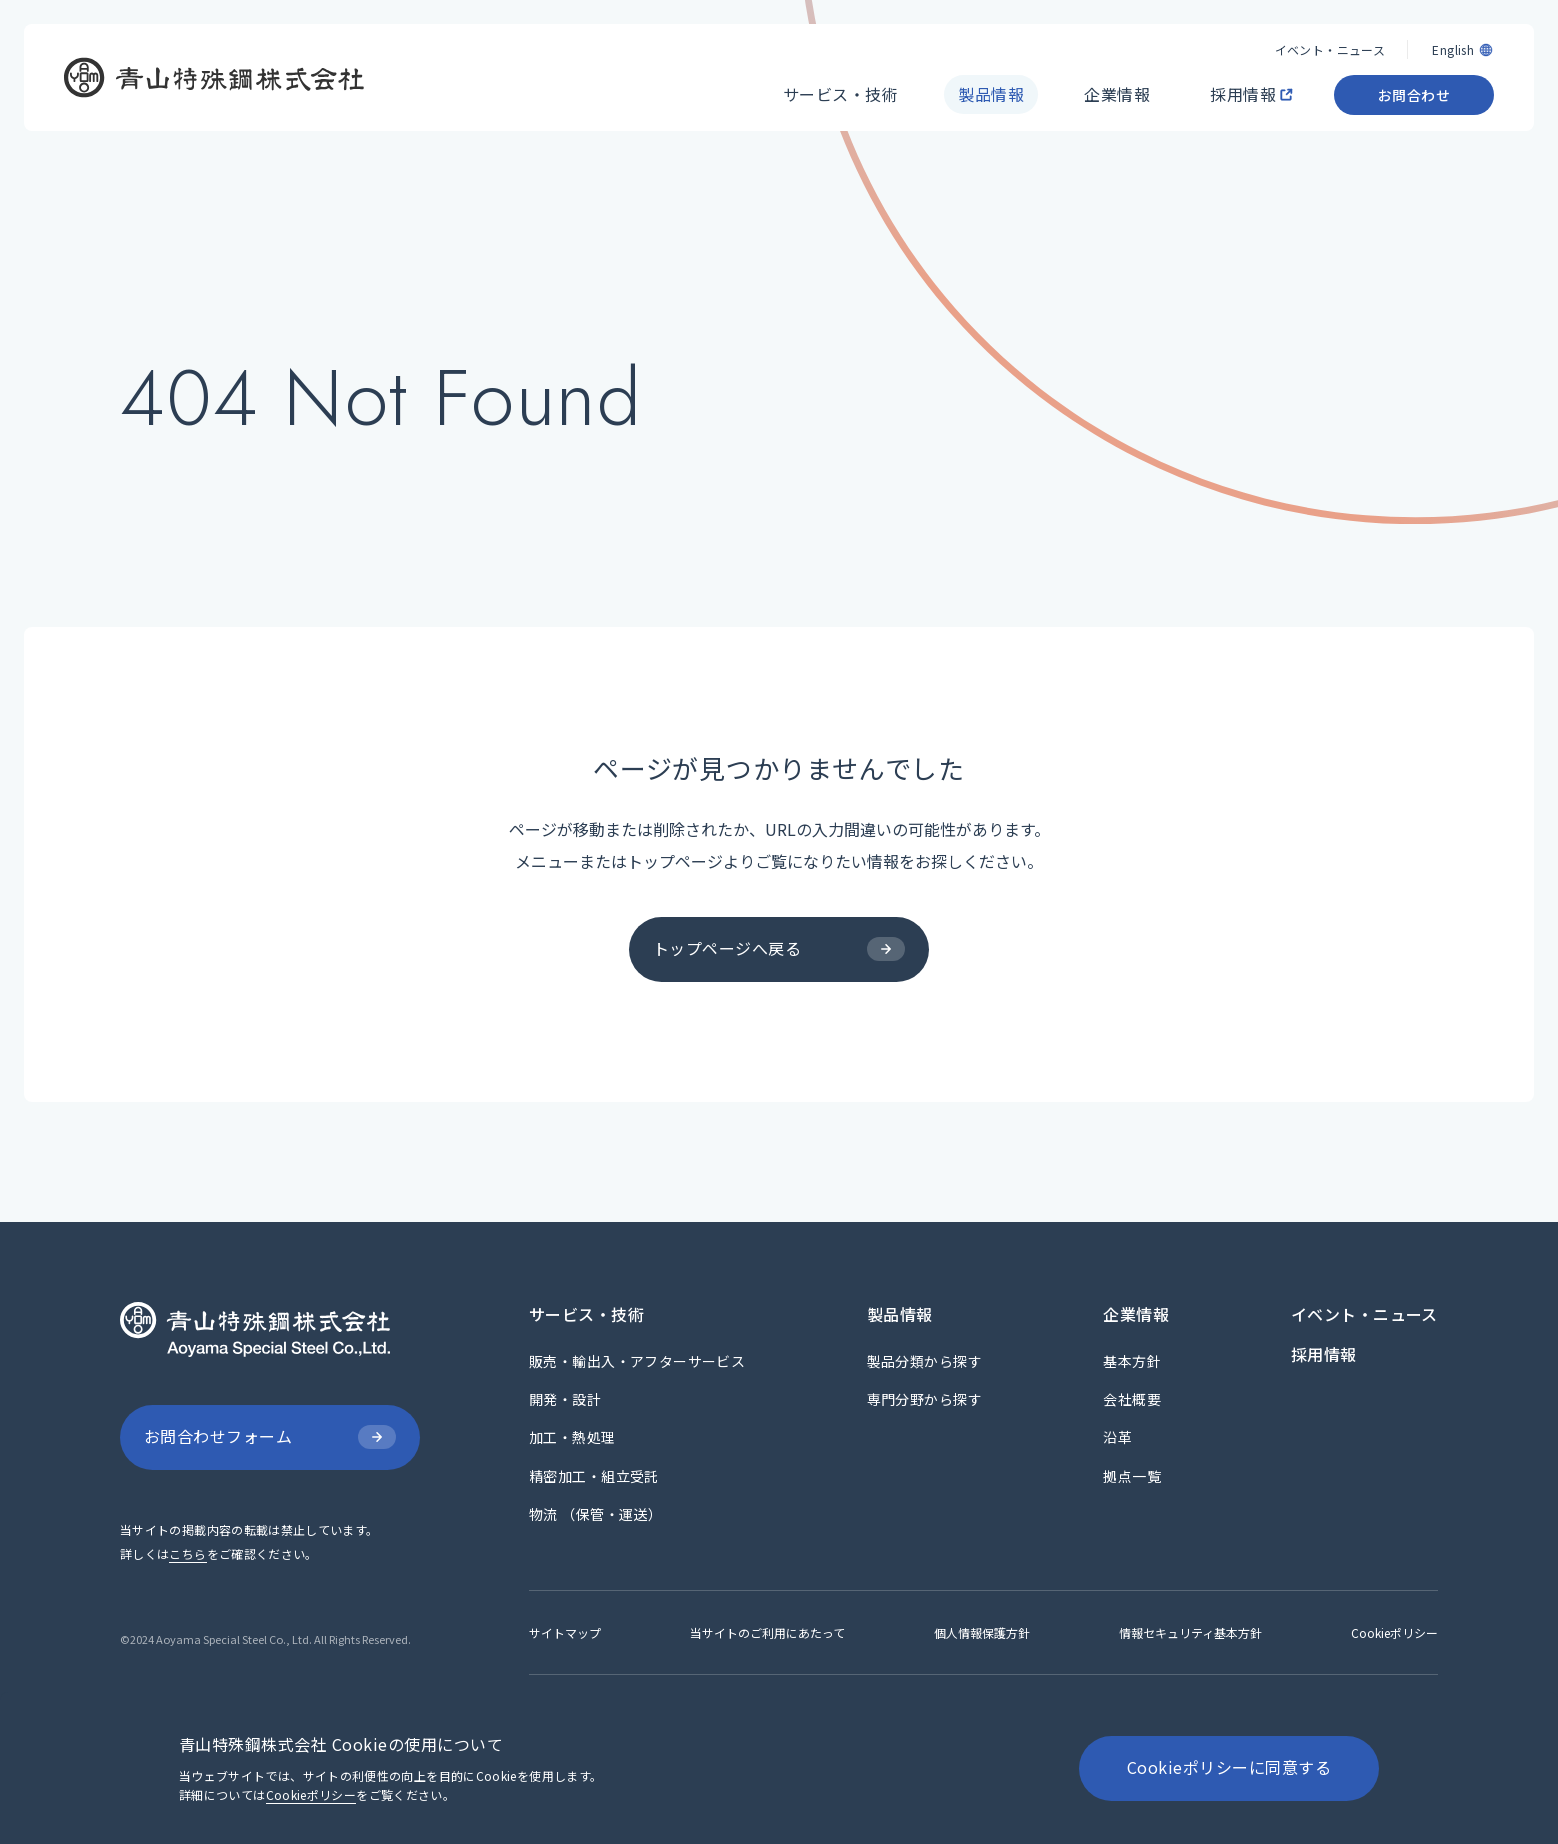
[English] (1463, 35)
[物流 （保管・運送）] (595, 1514)
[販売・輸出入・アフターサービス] (637, 1361)
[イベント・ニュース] (1330, 35)
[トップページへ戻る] (779, 949)
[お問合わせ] (1414, 81)
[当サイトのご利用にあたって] (767, 1632)
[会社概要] (1132, 1399)
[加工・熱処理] (572, 1437)
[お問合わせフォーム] (270, 1437)
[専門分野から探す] (924, 1399)
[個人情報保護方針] (982, 1632)
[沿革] (1117, 1437)
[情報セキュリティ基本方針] (1190, 1632)
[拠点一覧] (1132, 1476)
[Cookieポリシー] (1394, 1632)
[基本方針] (1132, 1361)
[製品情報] (991, 80)
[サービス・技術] (840, 80)
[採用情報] (1245, 80)
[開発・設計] (565, 1399)
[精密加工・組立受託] (594, 1476)
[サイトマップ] (565, 1632)
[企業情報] (1117, 80)
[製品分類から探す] (924, 1361)
